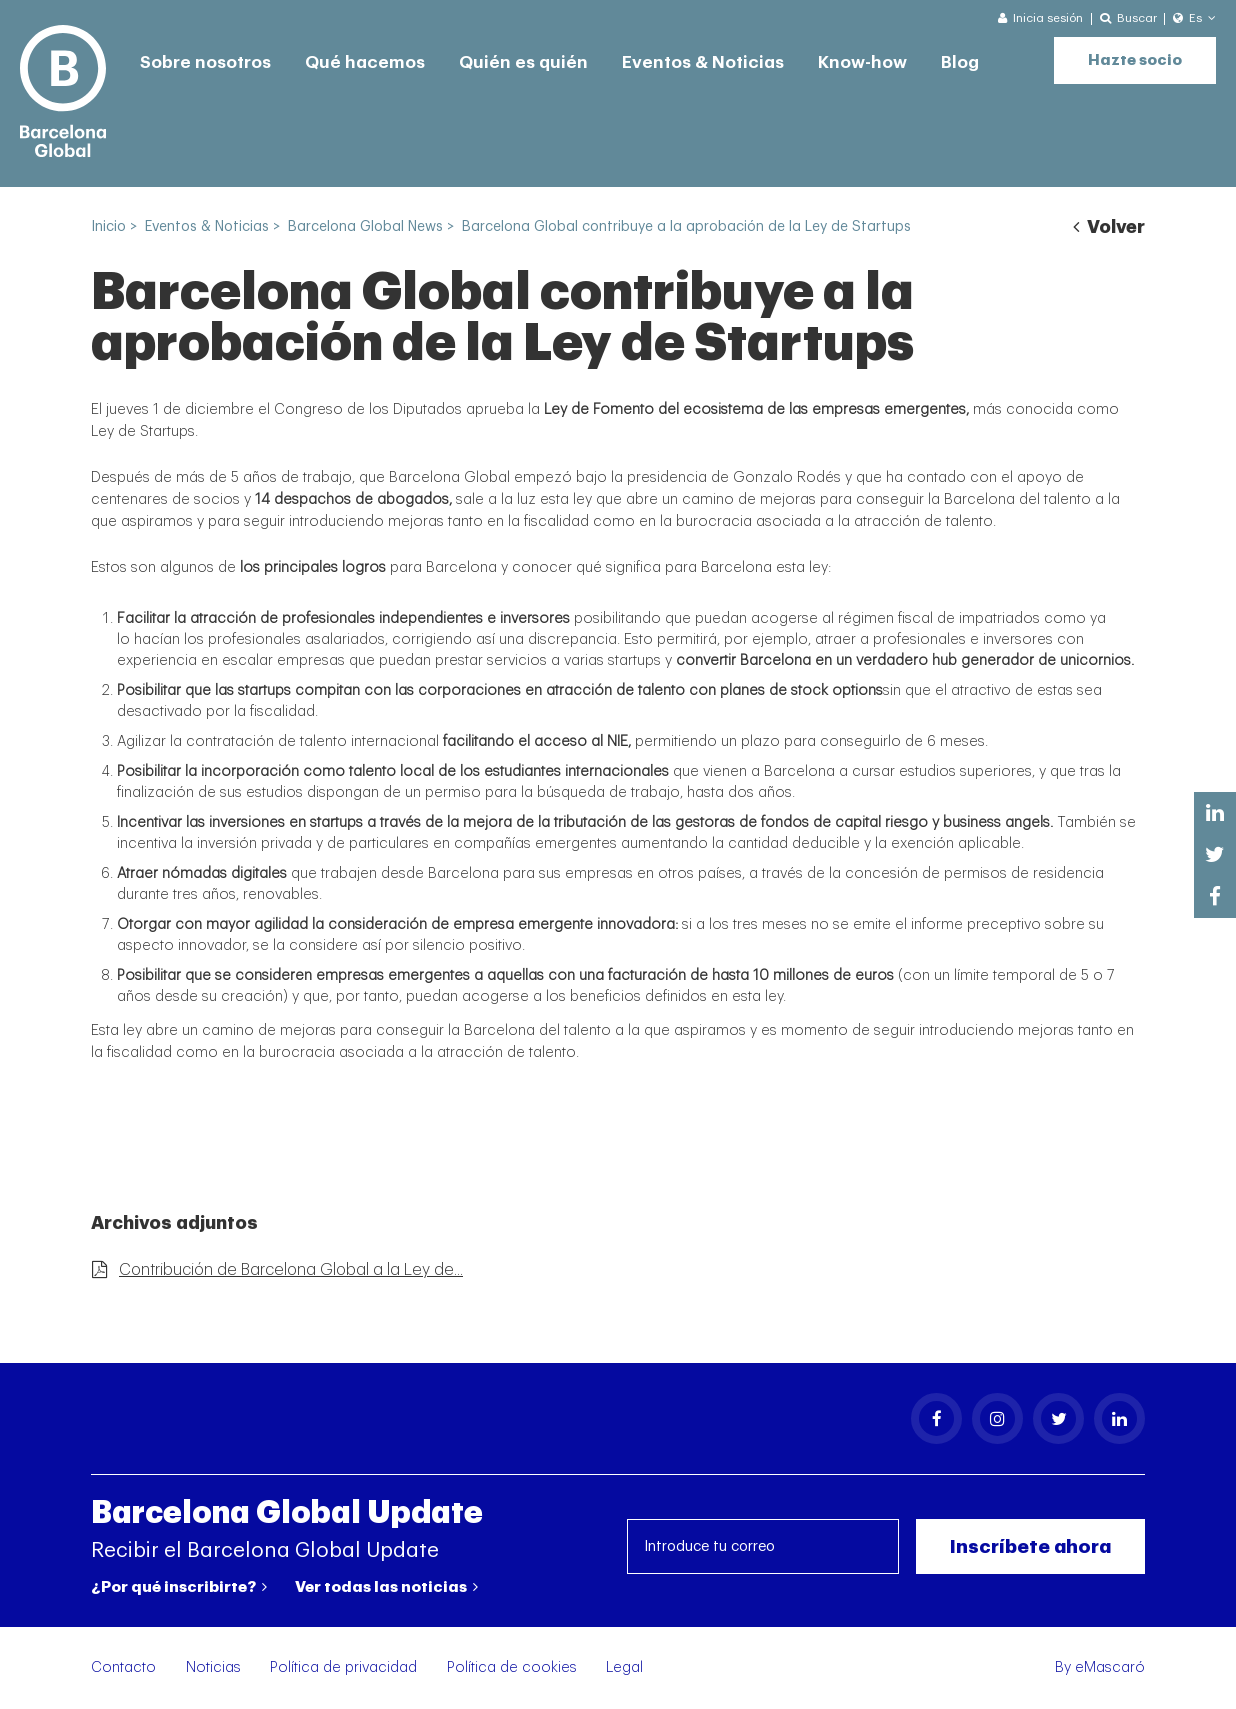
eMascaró (1110, 1667)
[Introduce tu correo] (763, 1546)
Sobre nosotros (205, 62)
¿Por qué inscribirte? (179, 1587)
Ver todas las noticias (386, 1587)
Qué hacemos (365, 62)
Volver (1109, 227)
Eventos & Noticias (703, 62)
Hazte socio (1135, 60)
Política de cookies (512, 1667)
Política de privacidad (343, 1667)
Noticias (213, 1667)
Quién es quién (523, 62)
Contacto (123, 1667)
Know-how (862, 62)
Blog (960, 62)
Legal (624, 1667)
